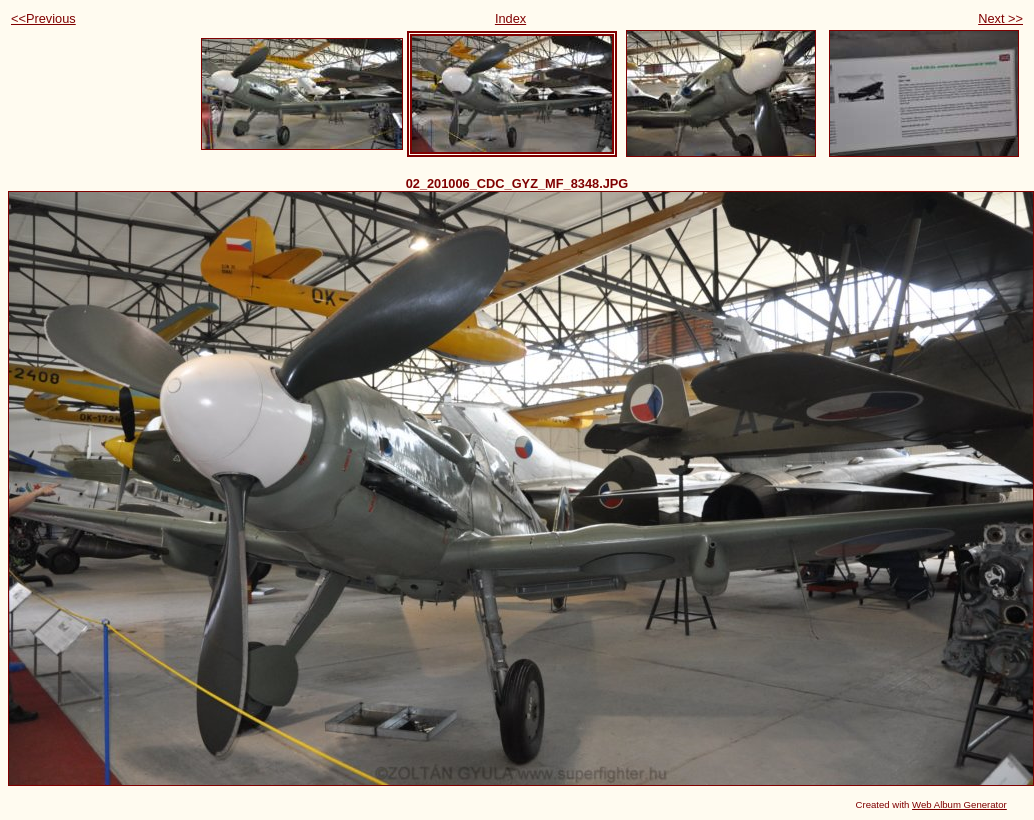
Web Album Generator (959, 804)
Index (510, 18)
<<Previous (43, 18)
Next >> (1000, 18)
